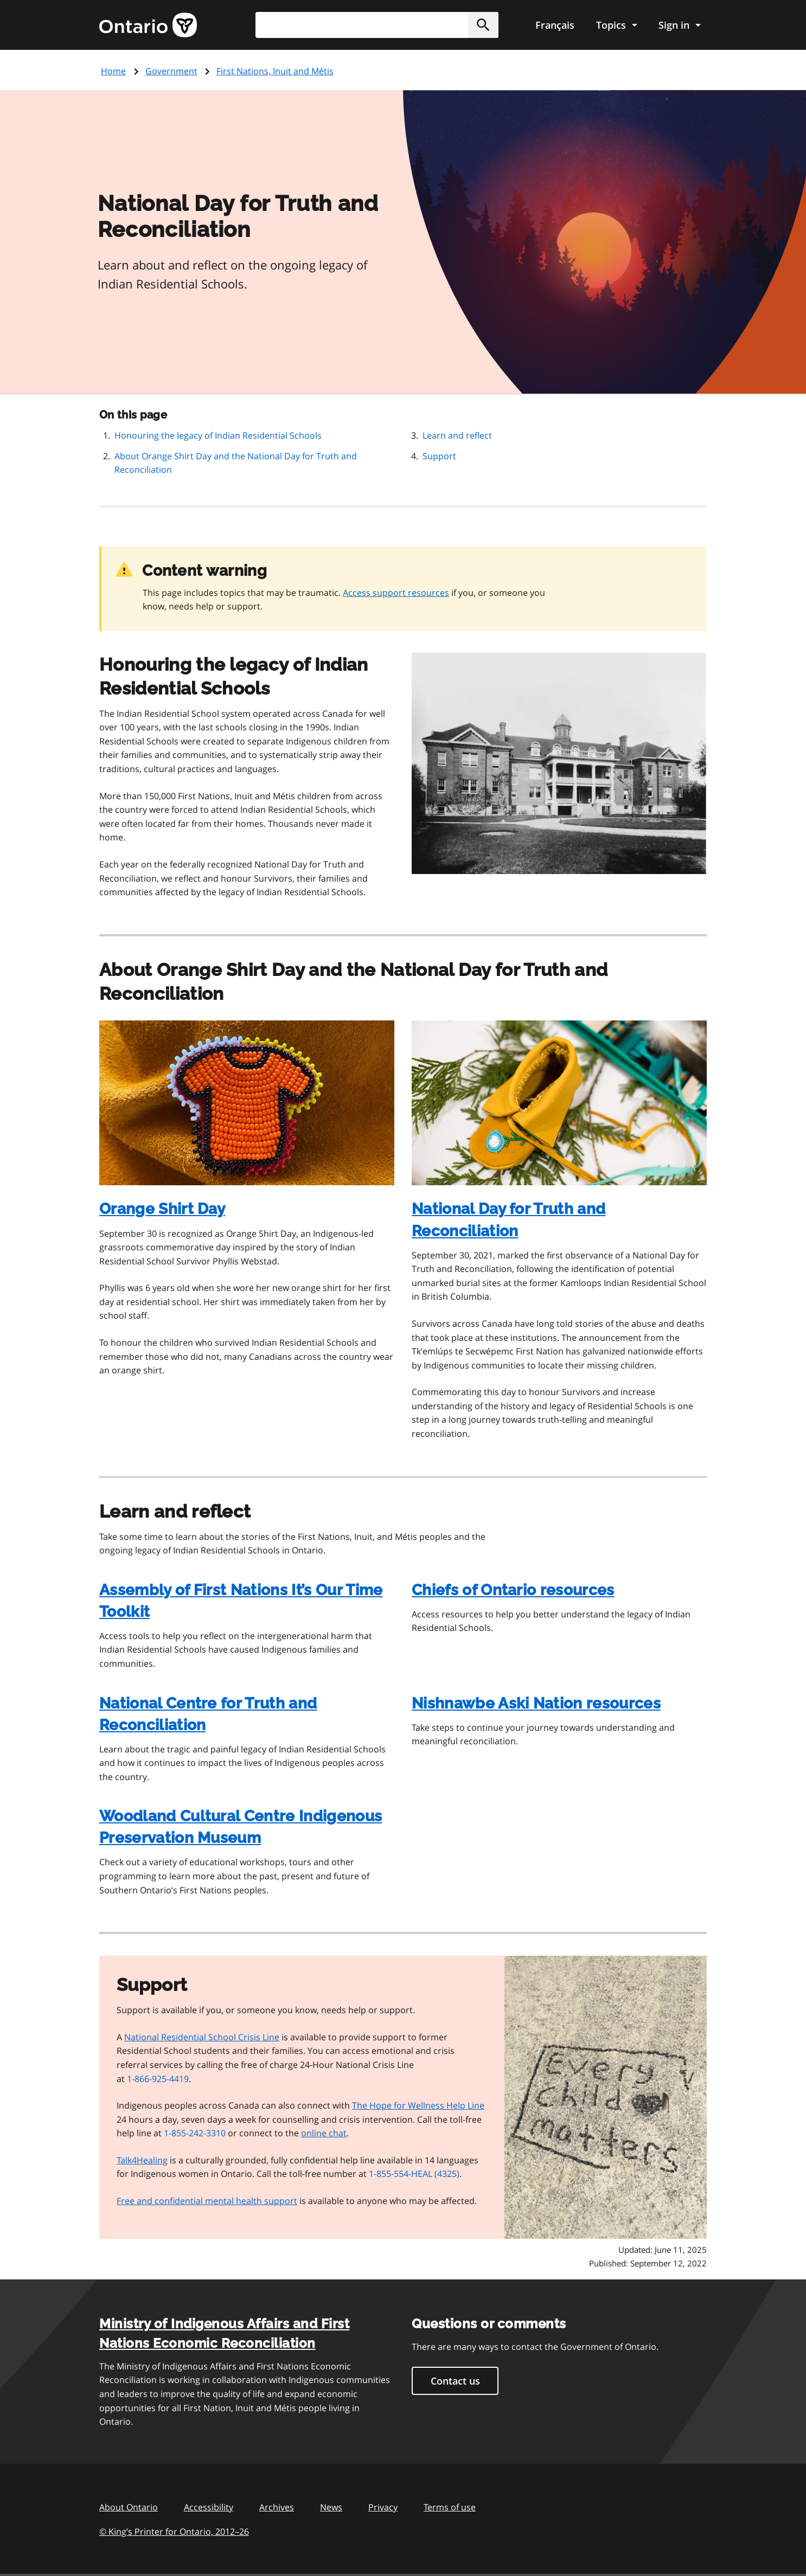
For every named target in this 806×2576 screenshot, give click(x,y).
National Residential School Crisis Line (201, 2037)
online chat (324, 2133)
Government (171, 71)
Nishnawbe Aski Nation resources (536, 1703)
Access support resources (396, 593)
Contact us (455, 2380)
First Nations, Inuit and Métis (275, 71)
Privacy (383, 2507)
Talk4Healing (142, 2160)
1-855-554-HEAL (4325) (414, 2174)
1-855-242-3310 (195, 2133)
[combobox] (376, 25)
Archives (276, 2507)
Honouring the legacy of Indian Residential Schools (218, 435)
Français (554, 24)
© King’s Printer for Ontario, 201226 (174, 2531)
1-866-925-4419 (158, 2079)
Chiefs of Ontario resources (513, 1590)
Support (439, 456)
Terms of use (450, 2507)
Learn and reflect (457, 435)
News (331, 2507)
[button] (483, 25)
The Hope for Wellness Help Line (418, 2105)
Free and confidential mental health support (207, 2201)
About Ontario (128, 2507)
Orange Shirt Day (162, 1209)
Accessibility (208, 2507)
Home (113, 71)
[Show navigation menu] (616, 25)
